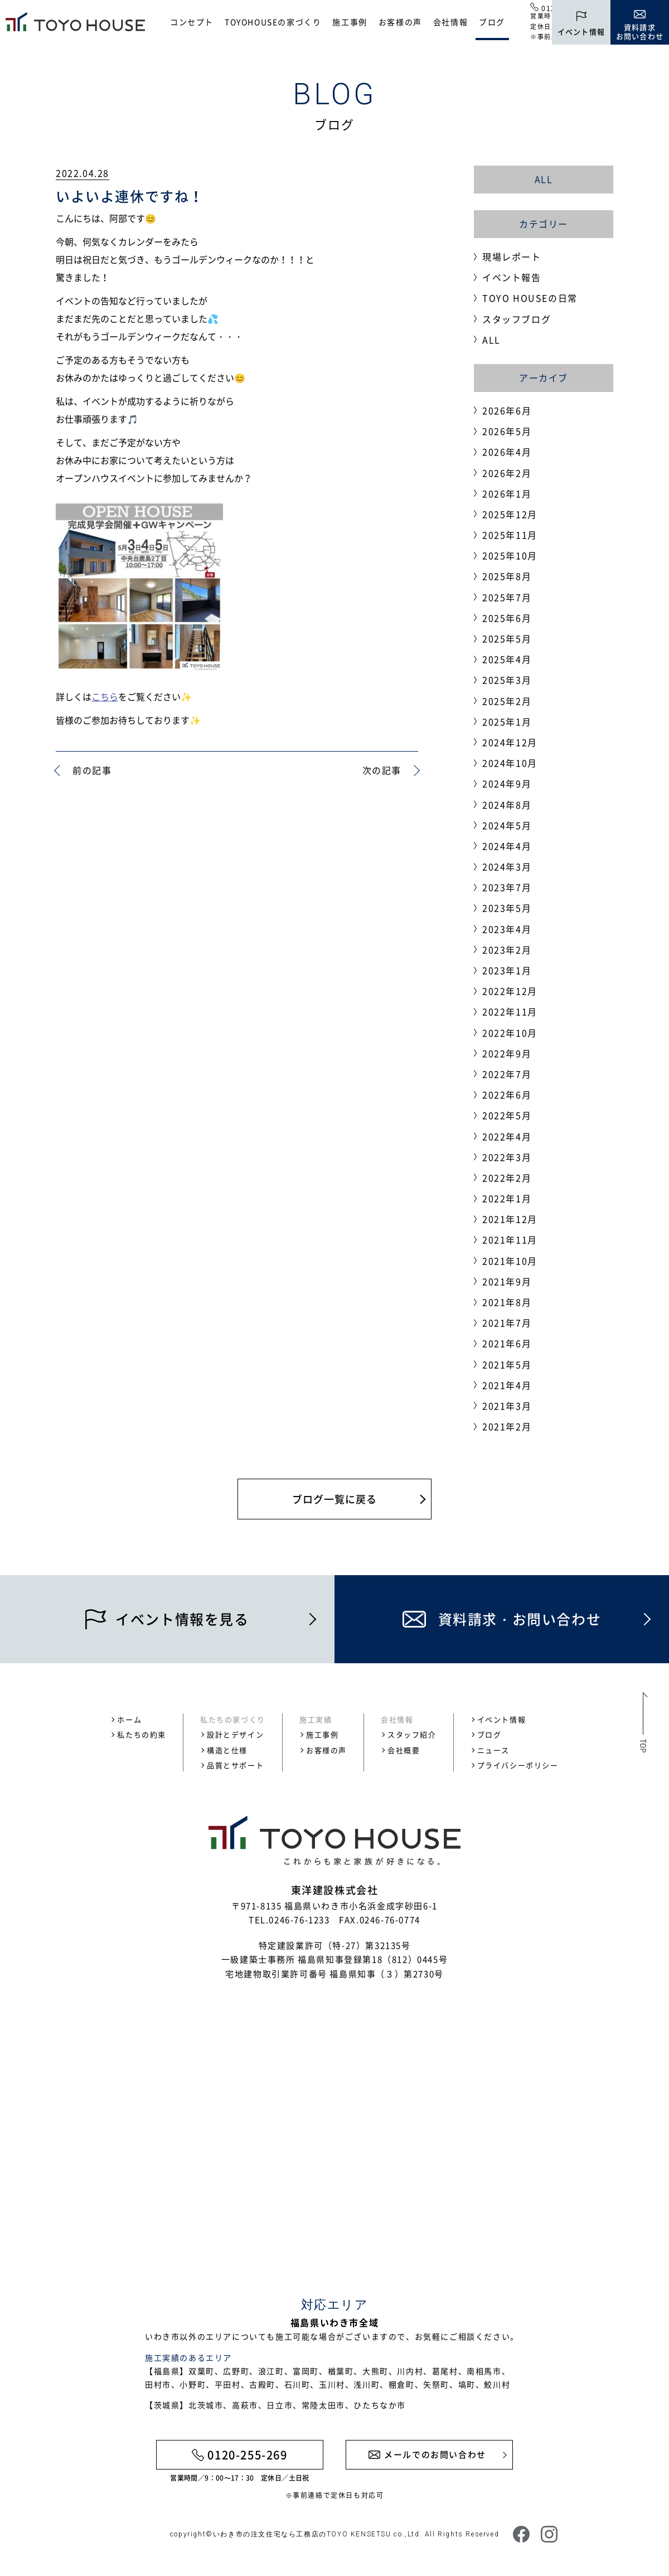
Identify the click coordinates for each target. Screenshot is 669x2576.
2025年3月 (506, 679)
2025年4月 (506, 659)
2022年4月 (506, 1136)
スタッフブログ (516, 319)
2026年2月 (506, 473)
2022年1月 (506, 1198)
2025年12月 (509, 514)
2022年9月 (506, 1053)
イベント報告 (511, 277)
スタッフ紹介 (412, 1734)
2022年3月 (506, 1157)
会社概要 (403, 1750)
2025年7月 (506, 597)
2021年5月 (506, 1364)
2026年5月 (506, 431)
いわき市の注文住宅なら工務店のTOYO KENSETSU (302, 2534)
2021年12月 (509, 1219)
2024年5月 (506, 825)
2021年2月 (506, 1426)
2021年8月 (506, 1302)
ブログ (492, 21)
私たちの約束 (141, 1734)
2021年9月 (506, 1281)
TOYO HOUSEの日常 (530, 297)
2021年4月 (506, 1385)
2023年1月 (506, 970)
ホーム (129, 1719)
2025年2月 (506, 701)
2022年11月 (509, 1011)
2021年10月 (509, 1260)
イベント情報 (501, 1719)
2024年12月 (509, 742)
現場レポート (511, 256)
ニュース (493, 1750)
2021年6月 (506, 1343)
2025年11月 (509, 534)
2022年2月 (506, 1177)
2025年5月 (506, 638)
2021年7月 (506, 1322)
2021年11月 (509, 1239)
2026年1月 (506, 493)
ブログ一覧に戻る (334, 1499)
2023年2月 (506, 949)
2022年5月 (506, 1115)
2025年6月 (506, 617)
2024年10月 (509, 762)
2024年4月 (506, 846)
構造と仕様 (227, 1750)
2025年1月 (506, 721)
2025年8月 (506, 576)
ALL (544, 179)
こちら (104, 696)
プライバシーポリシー (518, 1765)
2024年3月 (506, 866)
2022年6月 (506, 1094)
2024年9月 (506, 783)
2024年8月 (506, 804)
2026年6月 (506, 410)
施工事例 (349, 21)
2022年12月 (509, 991)
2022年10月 (509, 1032)
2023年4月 (506, 929)
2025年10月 (509, 555)
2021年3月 (506, 1405)
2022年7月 (506, 1074)
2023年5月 (506, 907)
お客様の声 (400, 21)
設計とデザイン (235, 1734)
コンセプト (192, 21)
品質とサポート (235, 1765)
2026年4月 (506, 451)
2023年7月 (506, 887)
